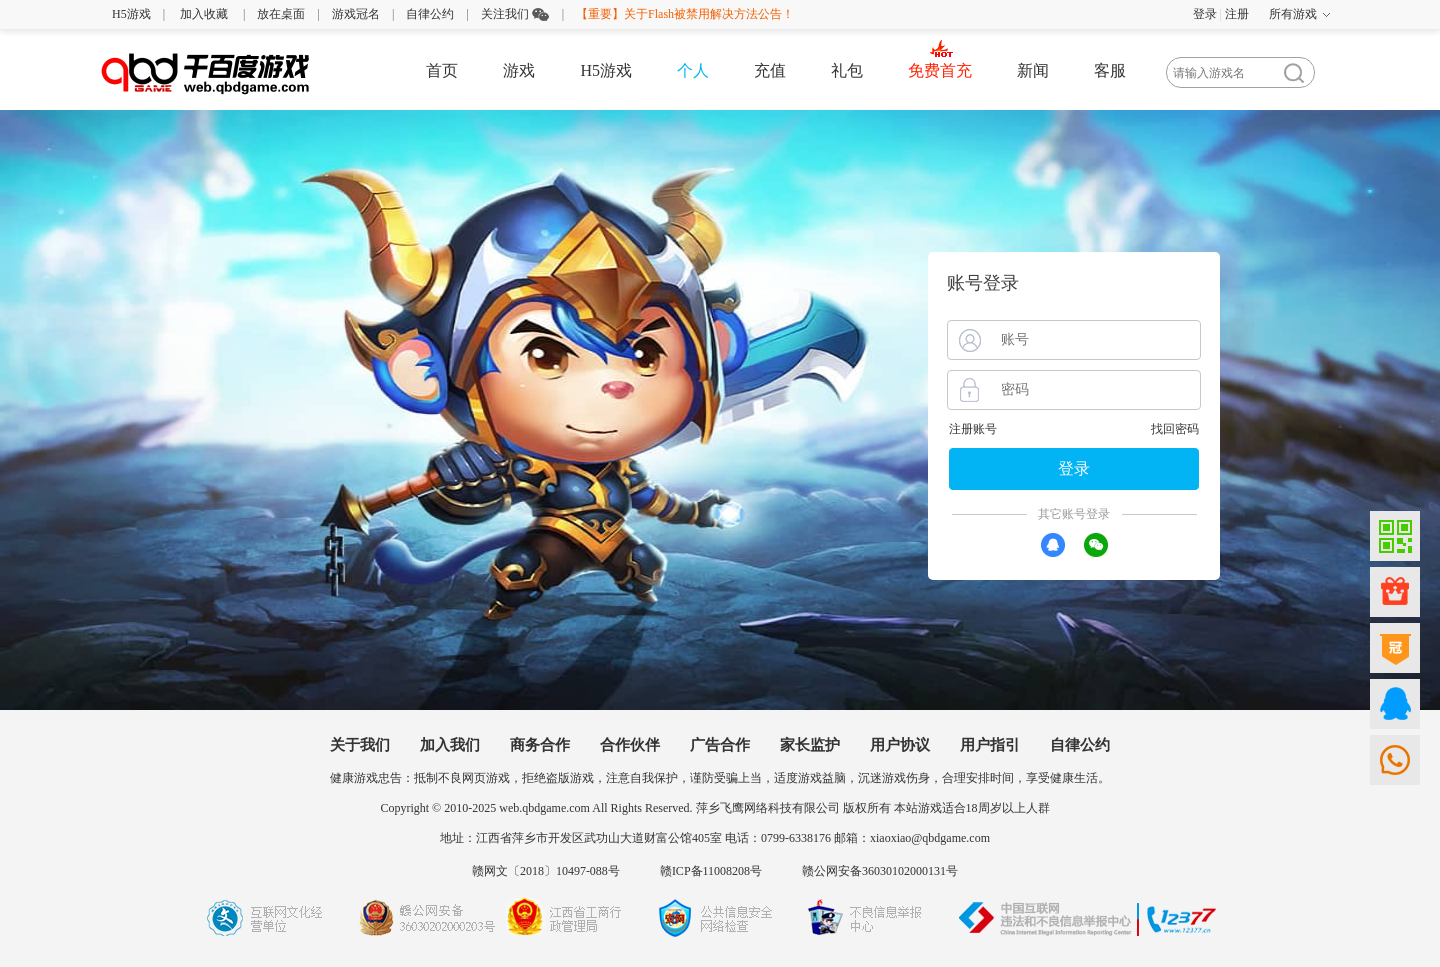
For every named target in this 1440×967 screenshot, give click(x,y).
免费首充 (940, 70)
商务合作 (540, 745)
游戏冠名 (356, 14)
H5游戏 (131, 14)
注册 (1237, 14)
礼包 (847, 70)
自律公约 (430, 14)
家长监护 (810, 745)
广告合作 (720, 745)
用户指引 (990, 745)
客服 (1110, 70)
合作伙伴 (630, 745)
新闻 (1033, 70)
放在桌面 (281, 14)
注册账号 (973, 429)
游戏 (519, 70)
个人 (693, 70)
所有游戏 (1293, 14)
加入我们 (450, 745)
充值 (770, 70)
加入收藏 (204, 14)
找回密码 (1175, 429)
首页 (442, 70)
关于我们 (360, 745)
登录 (1205, 14)
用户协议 (900, 745)
